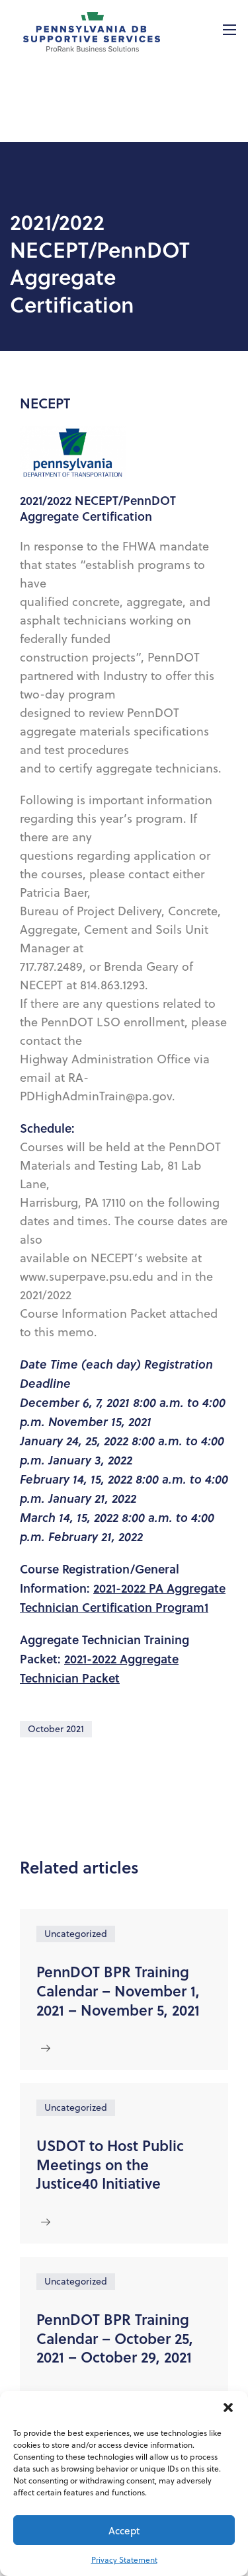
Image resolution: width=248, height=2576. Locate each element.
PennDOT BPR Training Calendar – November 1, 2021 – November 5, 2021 (118, 1990)
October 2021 (56, 1728)
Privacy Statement (124, 2559)
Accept (124, 2530)
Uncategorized (75, 1933)
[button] (228, 2407)
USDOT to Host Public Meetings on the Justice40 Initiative (110, 2164)
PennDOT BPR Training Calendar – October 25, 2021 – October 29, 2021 (114, 2337)
